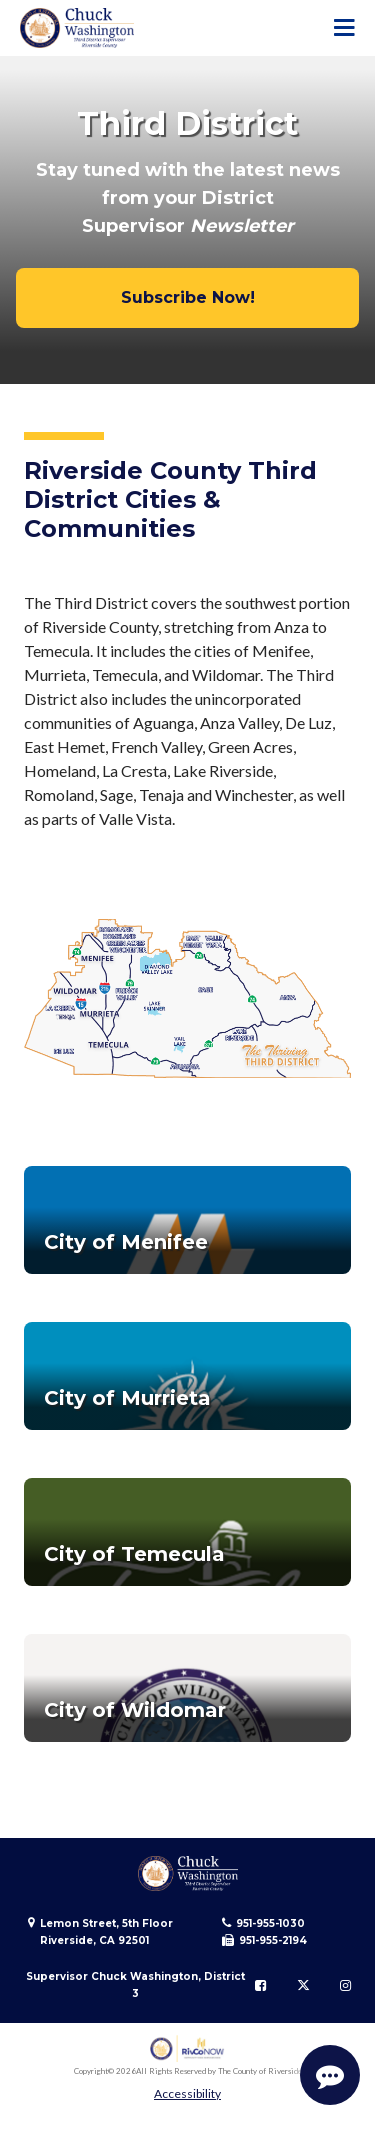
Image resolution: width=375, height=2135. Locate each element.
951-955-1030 (270, 1923)
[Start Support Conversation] (330, 2075)
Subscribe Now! (188, 297)
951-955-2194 (273, 1940)
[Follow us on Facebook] (260, 1985)
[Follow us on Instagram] (345, 1985)
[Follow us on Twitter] (303, 1985)
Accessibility (187, 2093)
